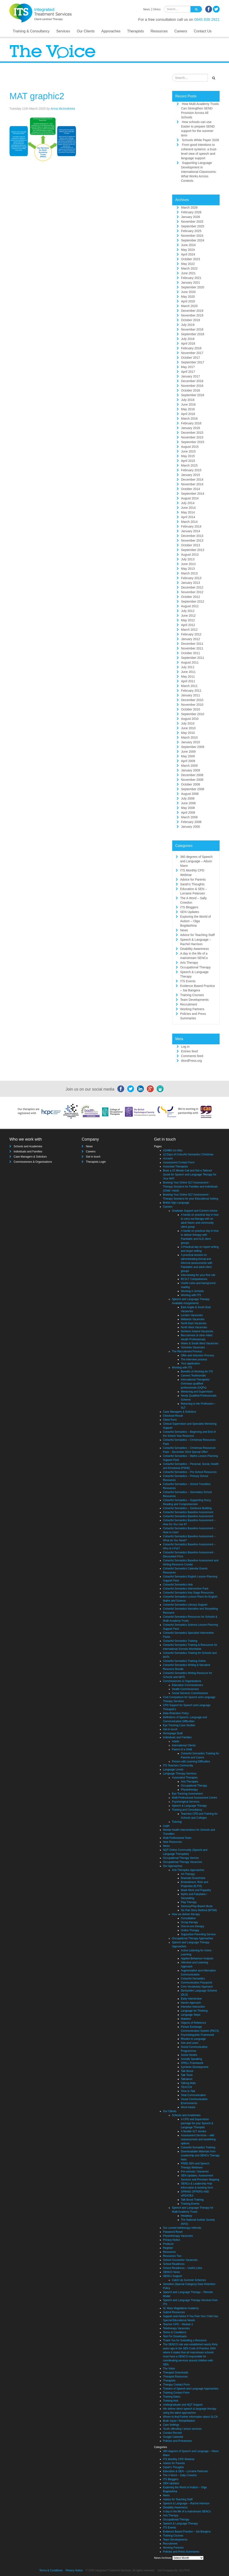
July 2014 (188, 503)
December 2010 (192, 700)
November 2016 (192, 385)
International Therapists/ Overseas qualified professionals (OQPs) (195, 1383)
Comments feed (192, 1056)
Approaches (110, 31)
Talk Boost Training (192, 2199)
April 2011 (188, 681)
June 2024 (188, 245)
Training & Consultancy (31, 31)
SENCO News (171, 2272)
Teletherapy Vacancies (176, 2328)
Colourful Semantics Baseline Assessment (188, 1512)
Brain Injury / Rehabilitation (179, 2420)
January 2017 (190, 376)
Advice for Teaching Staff (197, 935)
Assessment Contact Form (179, 1162)
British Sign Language (176, 1202)
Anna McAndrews (63, 108)
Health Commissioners (185, 1689)
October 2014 (190, 489)
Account (168, 1158)
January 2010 (190, 742)
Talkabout (186, 2079)
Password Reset (172, 2231)
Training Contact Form (176, 2392)
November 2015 (192, 437)
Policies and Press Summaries (181, 2551)
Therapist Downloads (175, 2372)
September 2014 (192, 493)
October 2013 (190, 545)
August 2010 (190, 718)
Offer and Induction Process (197, 1355)
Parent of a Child (182, 1749)
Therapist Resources (175, 2376)
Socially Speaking (191, 2059)
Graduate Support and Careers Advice (194, 1210)
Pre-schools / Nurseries (195, 2171)
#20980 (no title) (172, 1150)
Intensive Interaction (193, 2006)
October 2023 (190, 259)
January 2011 (190, 695)
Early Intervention (191, 1998)
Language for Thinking (194, 2010)
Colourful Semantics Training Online (184, 1661)
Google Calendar (173, 2436)
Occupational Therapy (195, 967)
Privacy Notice (171, 2239)
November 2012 (192, 592)
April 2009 (188, 761)
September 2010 (192, 714)
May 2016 (188, 409)
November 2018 (192, 329)
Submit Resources (174, 2312)
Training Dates (171, 2396)
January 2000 (190, 826)
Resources (159, 31)
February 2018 (191, 348)
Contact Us (203, 31)
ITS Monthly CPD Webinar (179, 2459)
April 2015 (188, 461)
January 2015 (190, 475)
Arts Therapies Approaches (188, 1870)
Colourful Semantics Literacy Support (185, 1604)
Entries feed (189, 1051)
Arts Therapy (189, 962)
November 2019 (192, 315)
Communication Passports (196, 1982)
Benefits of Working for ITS (197, 1371)
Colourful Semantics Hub (178, 1584)
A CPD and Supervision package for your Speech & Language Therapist (197, 2123)
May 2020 (188, 296)
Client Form (170, 1419)
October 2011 (190, 653)
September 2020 (192, 287)
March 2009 (189, 765)
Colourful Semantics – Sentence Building (187, 1508)
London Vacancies (192, 1315)
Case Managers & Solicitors (30, 1156)
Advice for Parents (193, 879)
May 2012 (188, 620)
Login (166, 1825)
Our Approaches (172, 1866)
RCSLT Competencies (194, 1279)
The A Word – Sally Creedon (180, 2475)
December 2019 (192, 310)
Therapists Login (96, 1161)
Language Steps (190, 2014)
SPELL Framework (192, 2063)
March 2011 (189, 686)
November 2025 (192, 221)
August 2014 (190, 498)
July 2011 (188, 667)
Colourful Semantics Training (180, 1640)
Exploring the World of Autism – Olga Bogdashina (195, 921)
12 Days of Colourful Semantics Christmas (188, 1154)
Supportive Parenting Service (198, 1934)
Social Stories (189, 2055)
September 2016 (192, 395)
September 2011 (192, 658)
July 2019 (188, 325)
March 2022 (189, 268)
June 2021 (188, 273)
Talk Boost (187, 2071)
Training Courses (192, 995)
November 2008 (192, 779)
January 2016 (190, 428)
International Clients (184, 1745)
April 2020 (188, 301)
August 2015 (190, 446)
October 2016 (190, 390)
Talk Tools (187, 2075)
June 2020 (188, 292)
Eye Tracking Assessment (187, 1793)
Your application (190, 1363)
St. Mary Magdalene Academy (181, 2308)
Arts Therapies (189, 1781)
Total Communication (193, 2095)
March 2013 (189, 573)
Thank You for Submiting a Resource (185, 2340)
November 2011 (192, 648)
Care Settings (171, 2424)
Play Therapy (189, 1902)
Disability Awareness (194, 949)
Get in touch (93, 1156)
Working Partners (192, 1009)
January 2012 (190, 639)
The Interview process (194, 1359)
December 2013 (192, 536)
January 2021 (190, 282)
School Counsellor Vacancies (180, 2260)
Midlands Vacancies (193, 1319)
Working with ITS (191, 1295)
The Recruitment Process (187, 1351)
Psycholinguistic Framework (197, 2034)
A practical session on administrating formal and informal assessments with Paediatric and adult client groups (196, 1263)
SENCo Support (172, 2276)
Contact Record (172, 2432)
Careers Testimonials (193, 1375)
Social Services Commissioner (190, 1693)
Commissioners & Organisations (33, 1161)
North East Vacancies (194, 1323)
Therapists (135, 31)
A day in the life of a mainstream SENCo (187, 2511)
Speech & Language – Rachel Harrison (186, 2503)
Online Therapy (190, 1930)
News (146, 9)
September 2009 (192, 747)
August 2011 (190, 662)
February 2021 (191, 278)
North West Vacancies (194, 1327)
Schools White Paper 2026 (200, 140)
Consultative (188, 1918)
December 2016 (192, 381)
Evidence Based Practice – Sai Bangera (187, 2531)
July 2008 (188, 798)
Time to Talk (188, 2091)
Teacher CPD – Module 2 (178, 2324)
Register (168, 2247)
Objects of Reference (193, 2022)
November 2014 (192, 484)
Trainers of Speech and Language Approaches (190, 2388)
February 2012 (191, 634)
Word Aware (188, 2107)
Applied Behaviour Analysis (197, 1958)
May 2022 (188, 264)
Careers (180, 31)
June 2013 (188, 564)
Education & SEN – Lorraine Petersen (185, 2471)
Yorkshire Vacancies (193, 1347)
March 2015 (189, 465)
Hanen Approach (191, 2002)
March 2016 (189, 418)
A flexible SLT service (193, 2131)
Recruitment (188, 1004)
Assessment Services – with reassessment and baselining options (198, 2139)
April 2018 (188, 343)
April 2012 (188, 625)
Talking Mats (188, 2083)
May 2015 (188, 456)
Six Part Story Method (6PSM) (199, 1910)
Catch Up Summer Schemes (189, 2280)
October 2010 (190, 709)
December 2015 (192, 432)
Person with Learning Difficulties (191, 1761)
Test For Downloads (175, 2336)
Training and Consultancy (187, 1809)
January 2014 (190, 531)
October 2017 (190, 357)
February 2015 (191, 470)
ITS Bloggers (189, 907)
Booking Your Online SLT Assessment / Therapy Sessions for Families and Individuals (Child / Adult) (190, 1186)
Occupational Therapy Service (181, 1858)
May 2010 (188, 733)
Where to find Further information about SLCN (190, 2416)
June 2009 (188, 751)
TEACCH (186, 2087)
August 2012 (190, 606)
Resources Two (172, 2256)
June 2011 (188, 672)
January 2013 (190, 582)
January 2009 (190, 770)
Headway (186, 2215)
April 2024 (188, 254)
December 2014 (192, 479)
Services (63, 31)
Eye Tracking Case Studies (179, 1725)
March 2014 (189, 522)
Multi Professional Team (177, 1837)
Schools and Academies (28, 1146)
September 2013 (192, 550)
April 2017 (188, 371)
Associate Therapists (175, 1166)
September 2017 (192, 362)
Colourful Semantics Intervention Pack (185, 1588)
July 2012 (188, 611)
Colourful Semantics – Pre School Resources (190, 1472)
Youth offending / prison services (182, 2428)
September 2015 (192, 442)
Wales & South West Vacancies (199, 1343)
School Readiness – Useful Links (182, 2268)
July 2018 (188, 339)
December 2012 (192, 587)
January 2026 (190, 217)
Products (168, 2243)
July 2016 (188, 400)
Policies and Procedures (177, 2440)
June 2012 (188, 615)
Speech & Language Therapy (189, 1805)
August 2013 (190, 554)
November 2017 (192, 353)
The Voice (153, 79)
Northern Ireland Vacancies (197, 1331)
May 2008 (188, 808)
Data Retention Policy (176, 1713)
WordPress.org (191, 1060)
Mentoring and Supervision (197, 1391)
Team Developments (194, 999)
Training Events (190, 2203)
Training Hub (170, 2400)
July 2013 (188, 559)
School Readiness (174, 2264)
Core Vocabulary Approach (197, 1986)
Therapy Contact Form (176, 2384)
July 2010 (188, 723)
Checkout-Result (173, 1415)
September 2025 (192, 226)
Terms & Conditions (174, 2332)
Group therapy (189, 1922)
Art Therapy (188, 1874)
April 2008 (188, 812)
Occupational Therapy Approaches (192, 1938)
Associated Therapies (185, 1777)
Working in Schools (192, 1291)
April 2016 (188, 414)
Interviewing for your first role (198, 1275)
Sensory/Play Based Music (197, 1906)
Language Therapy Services (180, 1773)
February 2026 (191, 212)
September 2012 (192, 601)
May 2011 (188, 676)
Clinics (157, 9)
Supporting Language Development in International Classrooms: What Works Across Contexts (199, 171)
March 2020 (189, 306)
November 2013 (192, 540)
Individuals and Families (28, 1151)
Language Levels (173, 1769)
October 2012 (190, 597)
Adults (175, 1741)
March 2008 (189, 817)
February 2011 (191, 690)
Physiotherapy (189, 1789)
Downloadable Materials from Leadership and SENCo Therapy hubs (200, 2155)
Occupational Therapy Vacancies (182, 1862)
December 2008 (192, 775)
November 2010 (192, 704)
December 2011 (192, 643)
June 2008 (188, 803)
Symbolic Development (194, 2067)
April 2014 (188, 517)
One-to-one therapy (192, 1926)
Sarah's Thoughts (192, 884)
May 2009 (188, 756)
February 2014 (191, 526)
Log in (185, 1046)
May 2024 (188, 249)
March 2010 (189, 737)
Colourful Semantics (193, 1978)
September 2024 (192, 240)
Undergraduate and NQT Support (183, 2404)
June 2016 (188, 404)
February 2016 (191, 423)
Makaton (186, 2018)
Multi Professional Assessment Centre (194, 1797)
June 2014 (188, 507)
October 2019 (190, 320)
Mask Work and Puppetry (196, 1890)
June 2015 (188, 451)
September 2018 (192, 334)
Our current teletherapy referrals (182, 2227)
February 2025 (191, 231)
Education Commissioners (187, 1685)
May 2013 (188, 568)
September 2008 (192, 789)
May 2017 (188, 367)
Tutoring (177, 1821)
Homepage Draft (173, 1733)
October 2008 (190, 784)
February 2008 (191, 822)
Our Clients (86, 31)
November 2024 (192, 235)
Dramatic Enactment (193, 1878)
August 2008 (190, 794)
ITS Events (187, 981)
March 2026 (189, 207)
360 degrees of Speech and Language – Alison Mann (196, 861)
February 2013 (191, 578)
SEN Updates (189, 912)
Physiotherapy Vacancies (178, 2235)
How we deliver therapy (186, 1914)
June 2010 (188, 728)
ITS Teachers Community (178, 1765)
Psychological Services (185, 1801)
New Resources (172, 1841)
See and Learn (190, 2042)
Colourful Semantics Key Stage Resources (188, 1592)
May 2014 (188, 512)
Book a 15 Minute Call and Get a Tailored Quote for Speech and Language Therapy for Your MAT (189, 1174)
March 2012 (189, 629)
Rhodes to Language (193, 2038)
